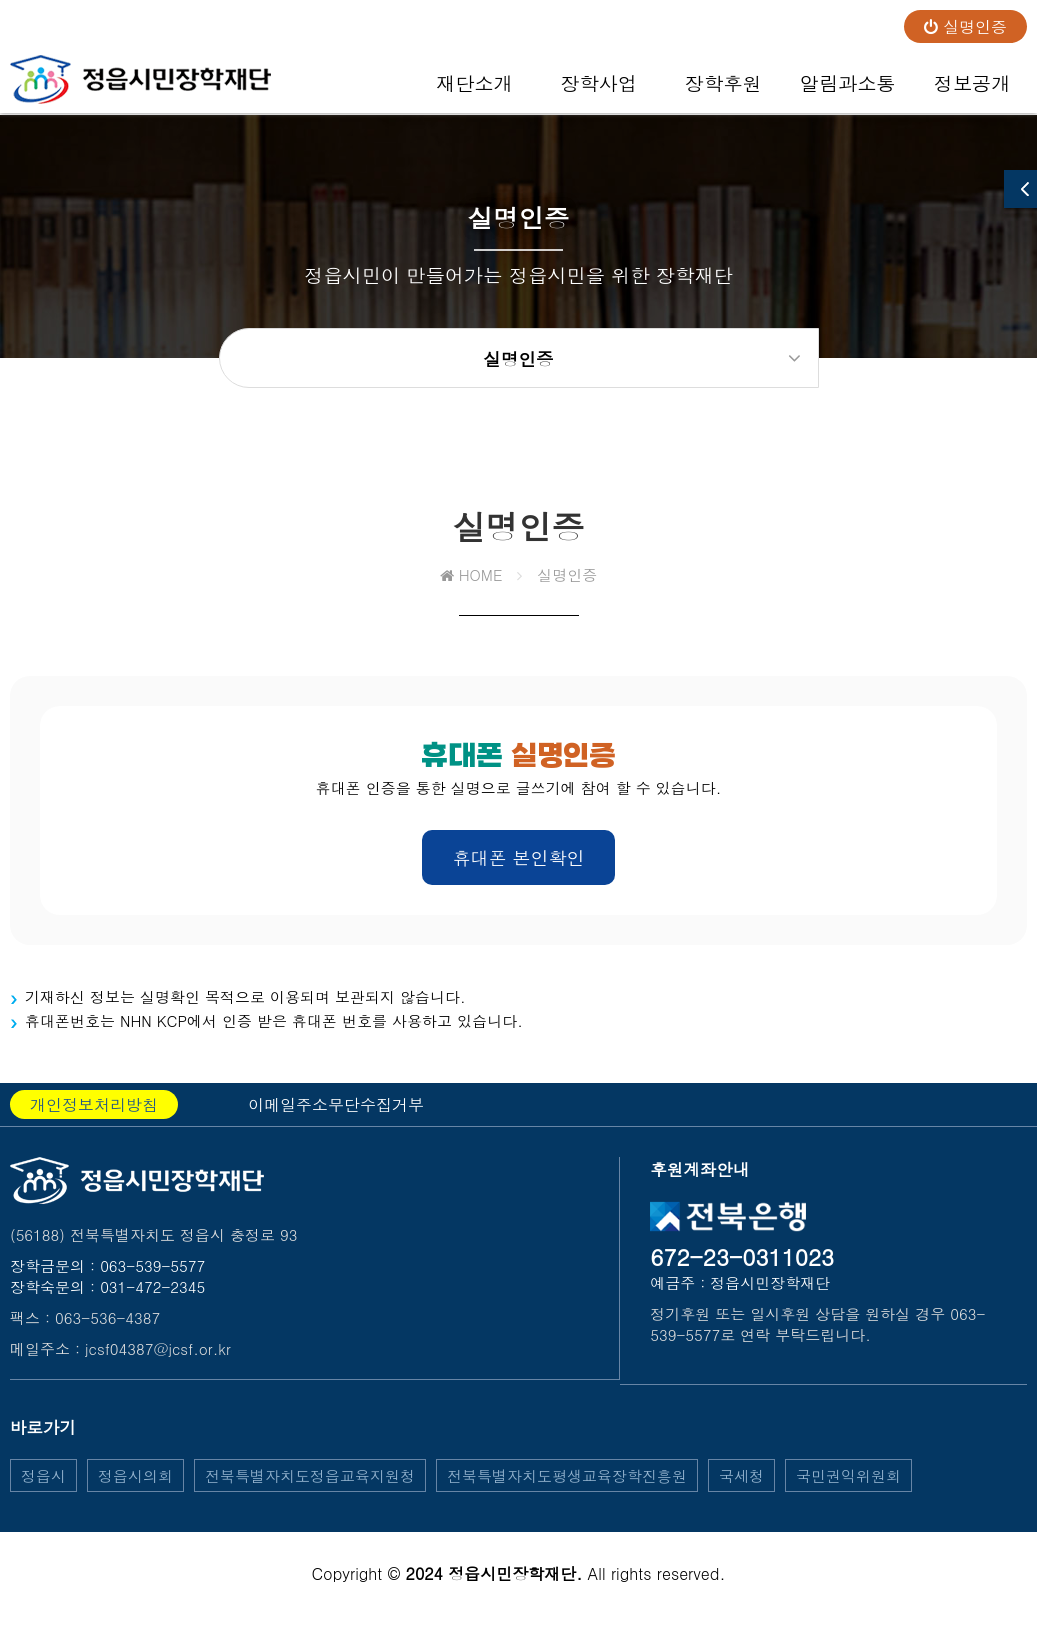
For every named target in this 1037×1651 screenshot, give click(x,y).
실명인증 (965, 26)
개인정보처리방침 (94, 1120)
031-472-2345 (152, 1302)
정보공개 (972, 91)
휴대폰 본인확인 (518, 873)
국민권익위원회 (848, 1491)
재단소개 (474, 91)
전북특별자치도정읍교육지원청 (310, 1491)
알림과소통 (848, 91)
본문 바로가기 (0, 0)
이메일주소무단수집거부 (336, 1120)
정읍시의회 (135, 1491)
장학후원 (723, 91)
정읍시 (43, 1491)
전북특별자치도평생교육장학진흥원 (567, 1491)
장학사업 (598, 91)
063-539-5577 (152, 1281)
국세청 (741, 1491)
